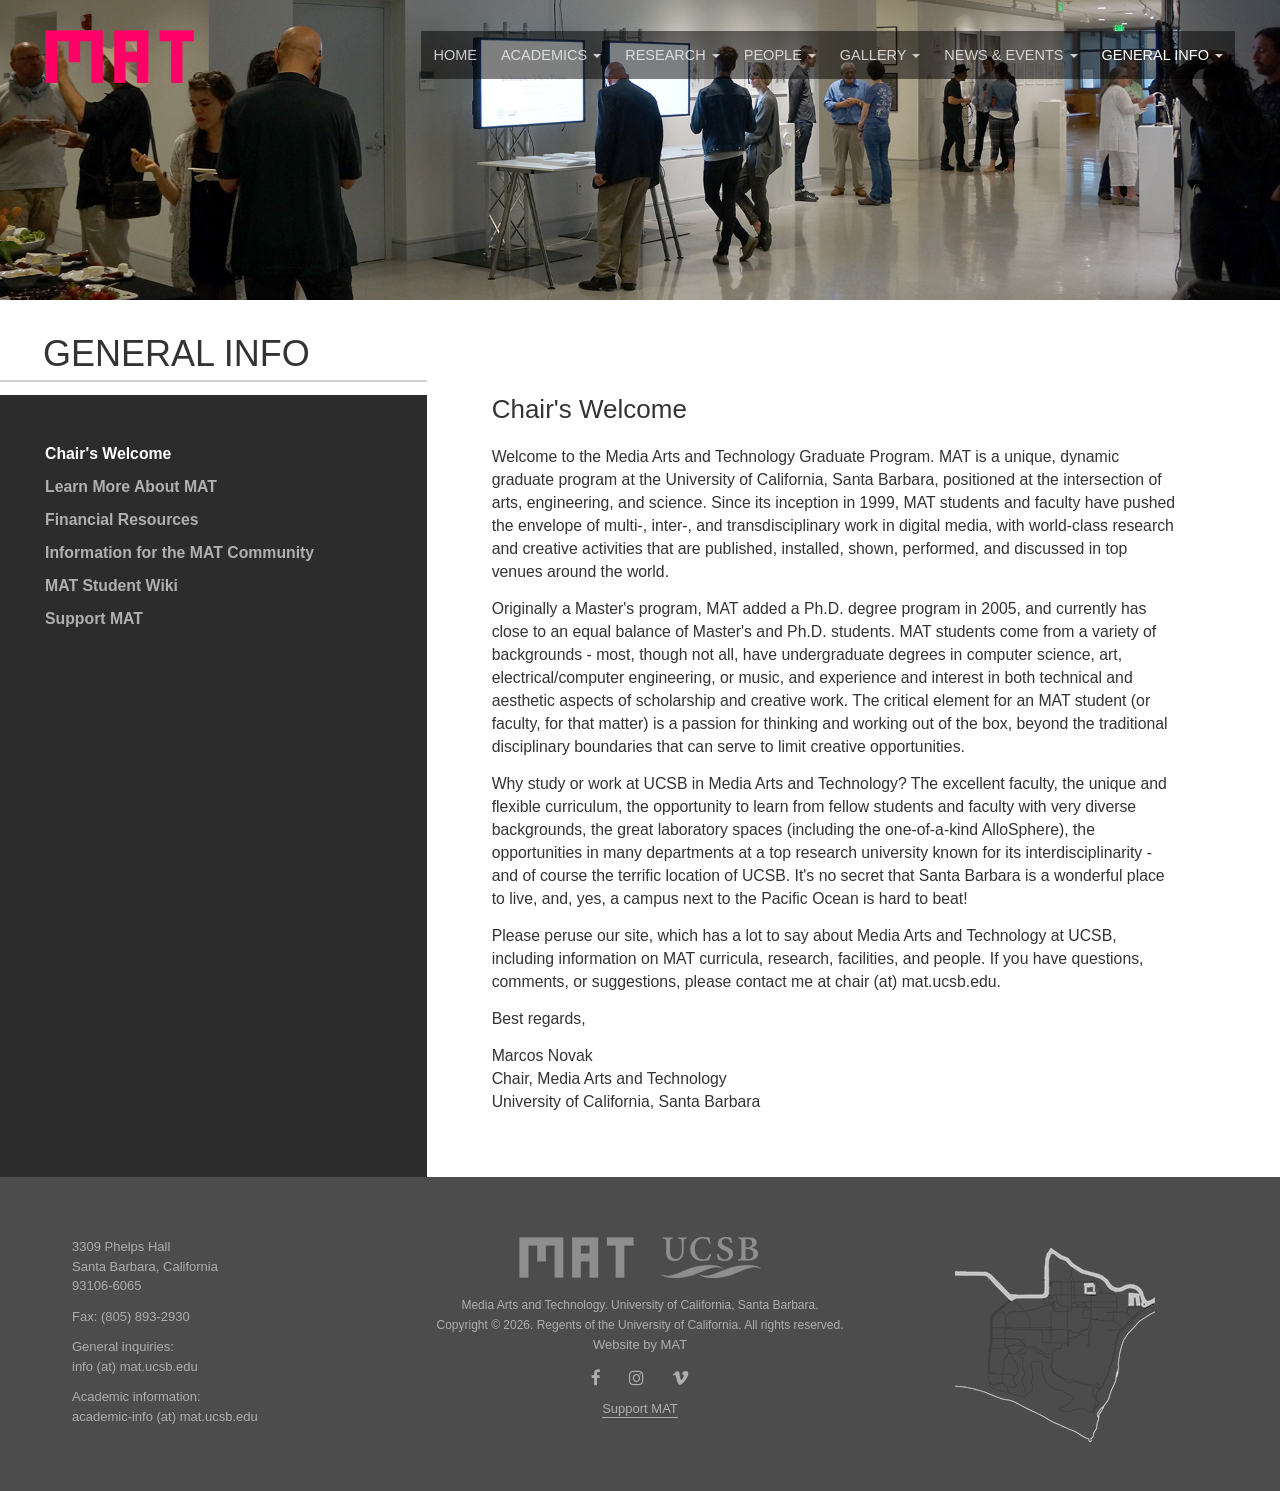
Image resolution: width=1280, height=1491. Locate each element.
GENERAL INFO (1162, 55)
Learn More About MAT (131, 486)
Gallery (880, 55)
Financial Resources (122, 519)
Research (672, 55)
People (780, 55)
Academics (551, 55)
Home (455, 55)
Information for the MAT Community (179, 552)
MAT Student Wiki (111, 585)
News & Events (1010, 55)
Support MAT (94, 618)
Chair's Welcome (108, 453)
